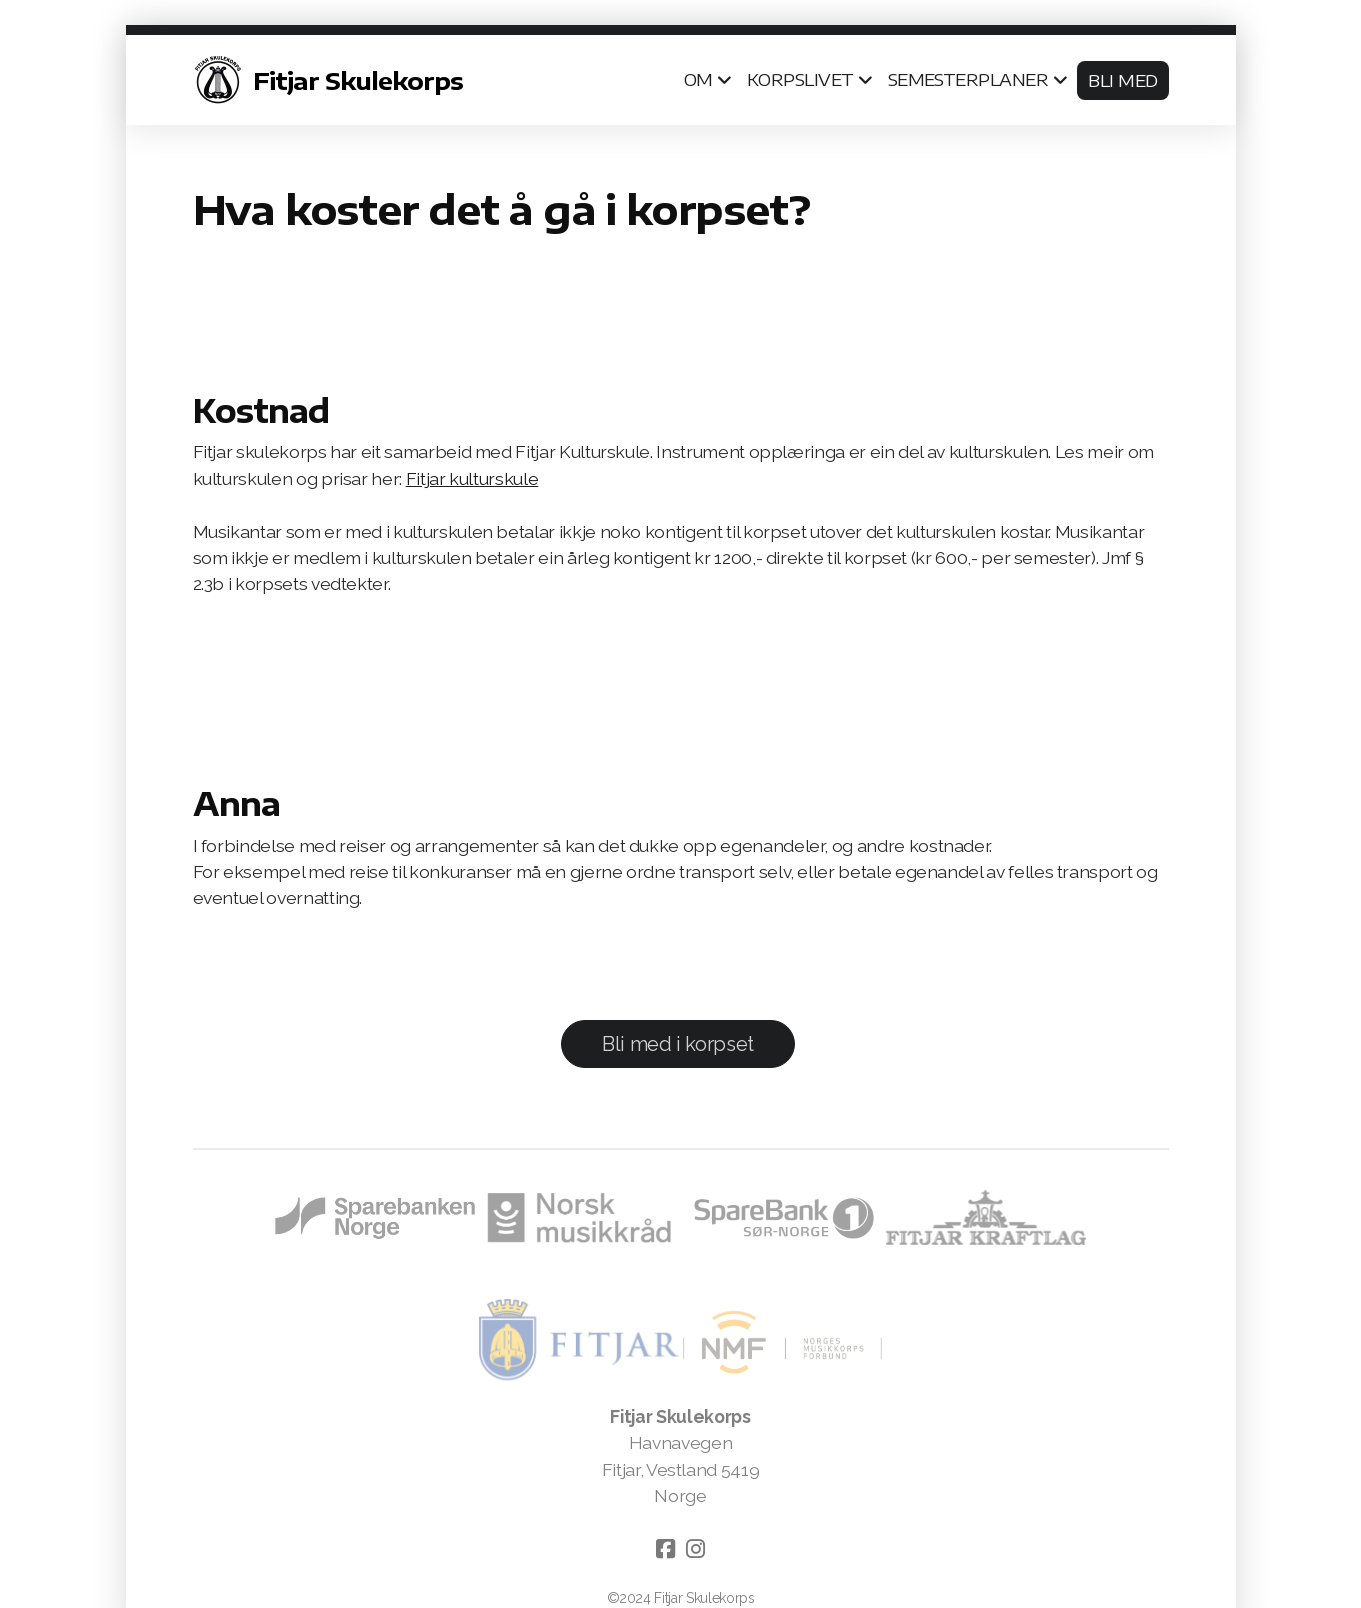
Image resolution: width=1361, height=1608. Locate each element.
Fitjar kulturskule (472, 478)
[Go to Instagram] (696, 1549)
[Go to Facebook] (666, 1549)
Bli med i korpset (678, 1044)
